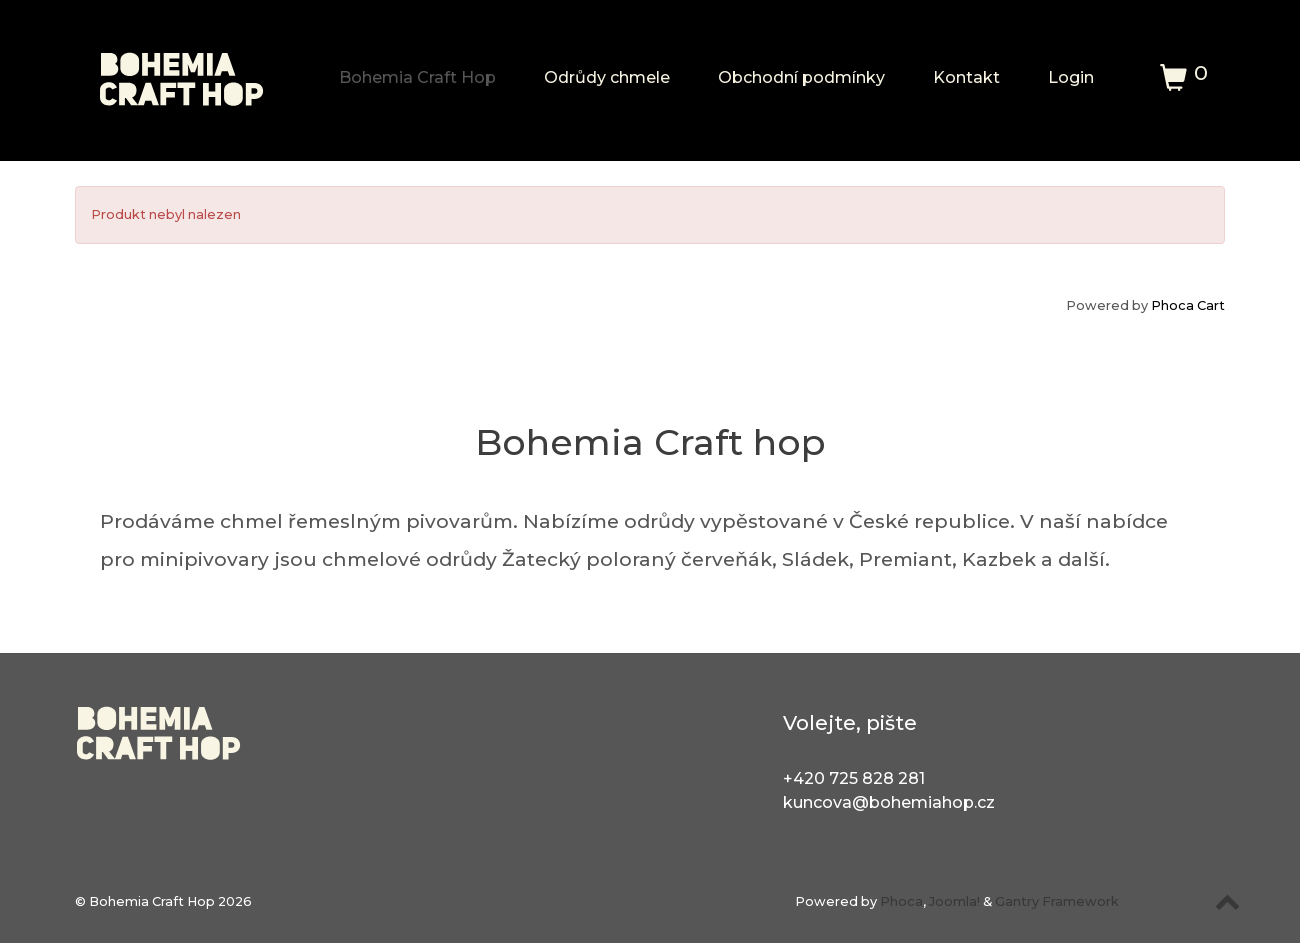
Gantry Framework (1057, 901)
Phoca (901, 901)
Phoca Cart (1188, 305)
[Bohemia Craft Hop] (182, 71)
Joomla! (954, 901)
